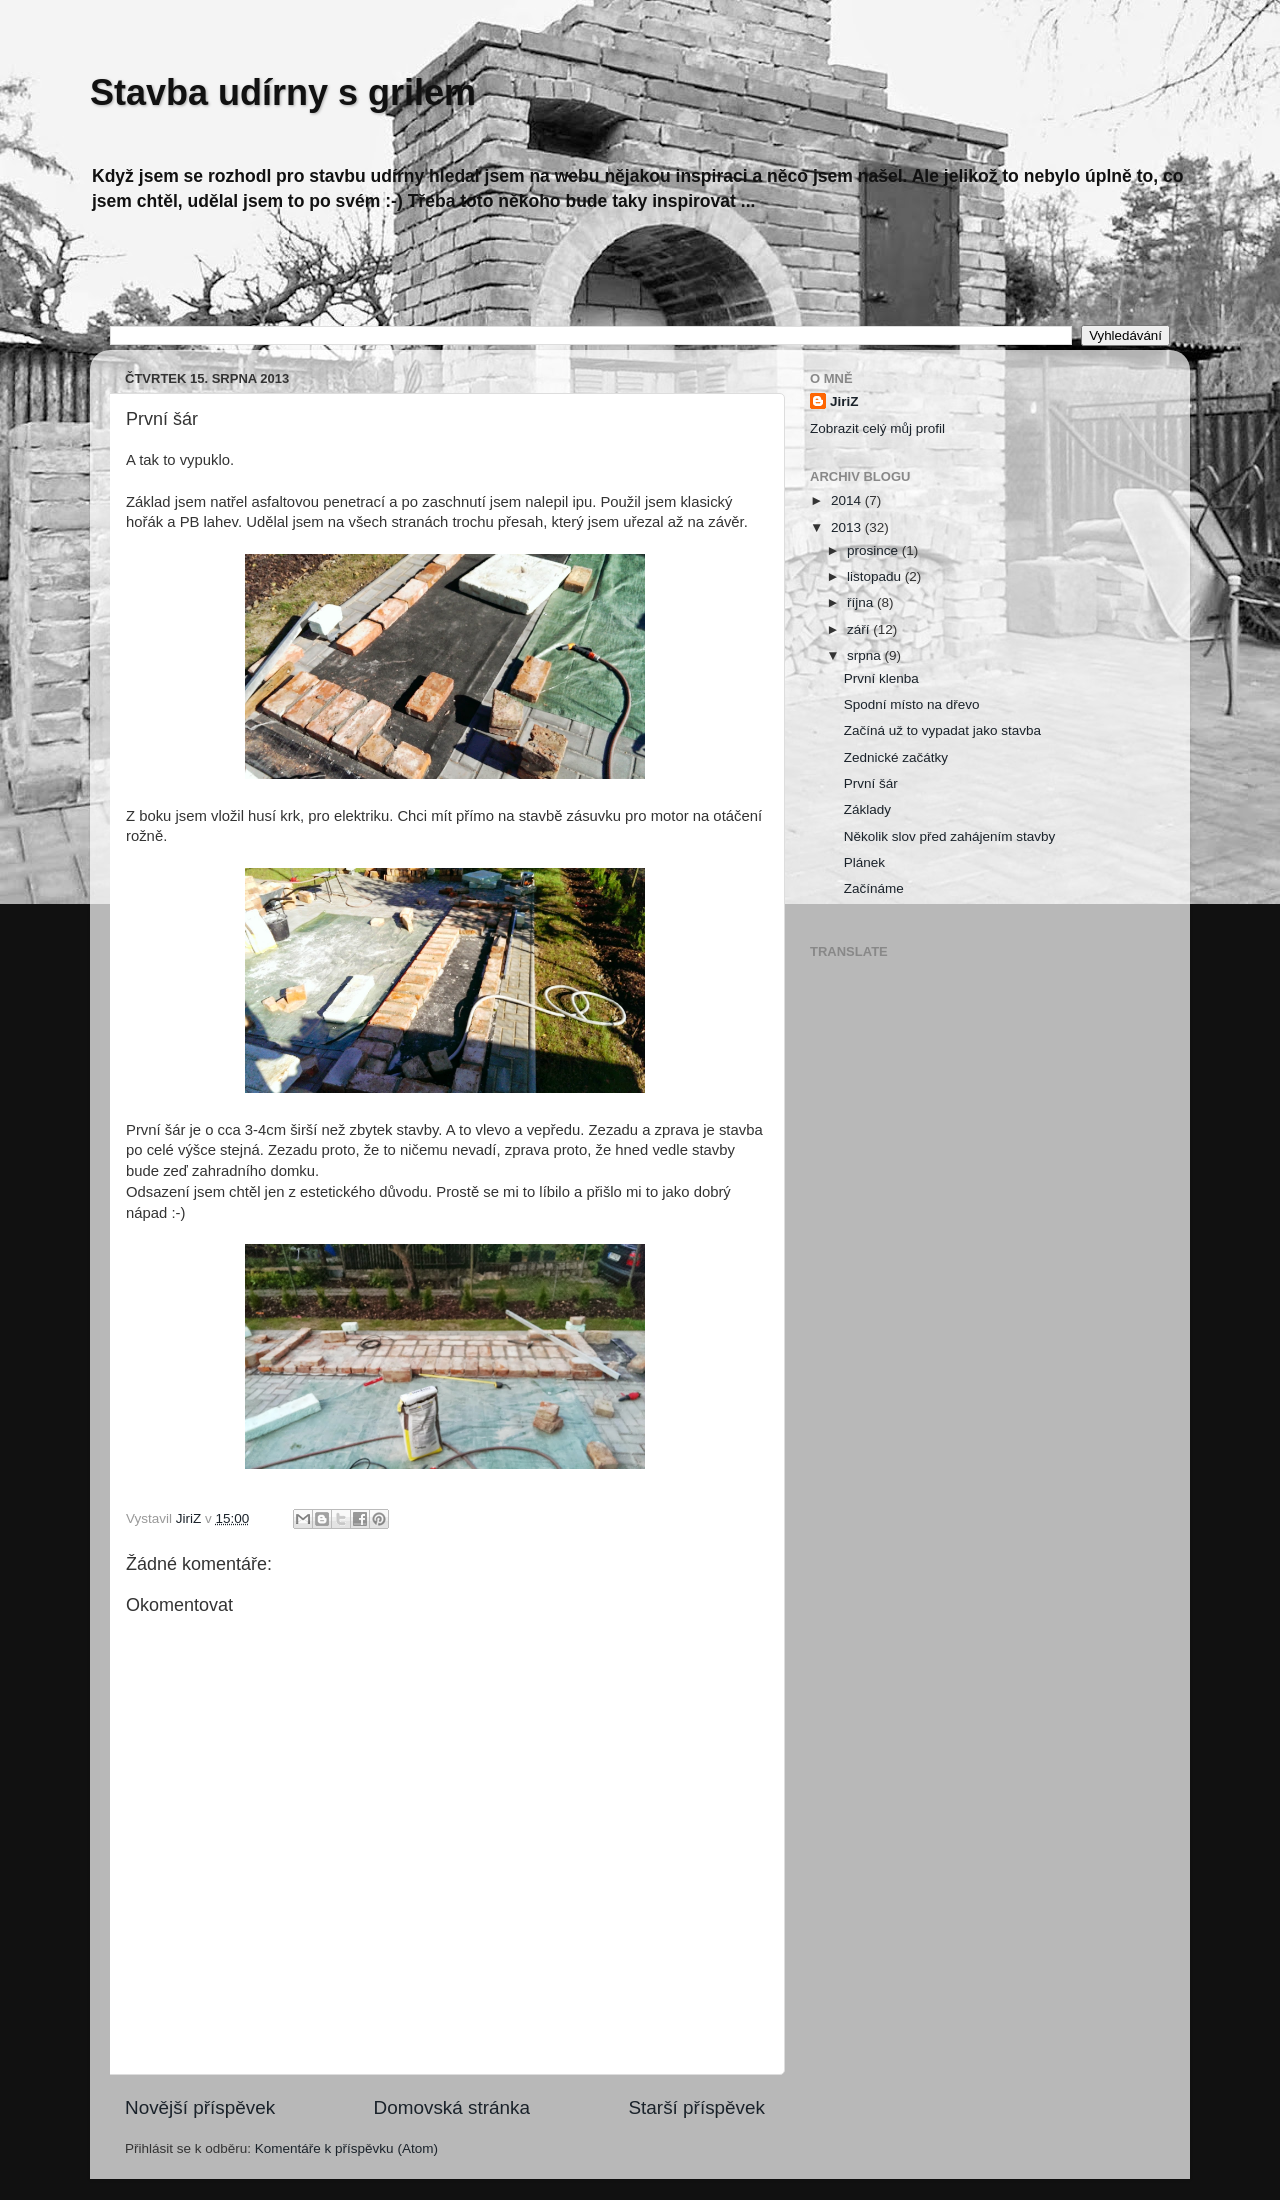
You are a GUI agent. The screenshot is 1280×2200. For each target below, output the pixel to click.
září (860, 629)
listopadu (876, 576)
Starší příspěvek (697, 2107)
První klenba (881, 678)
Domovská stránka (452, 2107)
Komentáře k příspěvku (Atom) (346, 2148)
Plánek (864, 862)
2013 (848, 527)
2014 (848, 500)
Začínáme (874, 888)
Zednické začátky (896, 757)
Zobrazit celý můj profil (877, 428)
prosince (874, 550)
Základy (867, 809)
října (862, 602)
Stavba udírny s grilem (283, 92)
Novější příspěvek (200, 2107)
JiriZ (844, 401)
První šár (871, 783)
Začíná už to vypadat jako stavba (942, 730)
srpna (866, 655)
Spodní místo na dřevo (912, 704)
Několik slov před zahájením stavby (950, 836)
